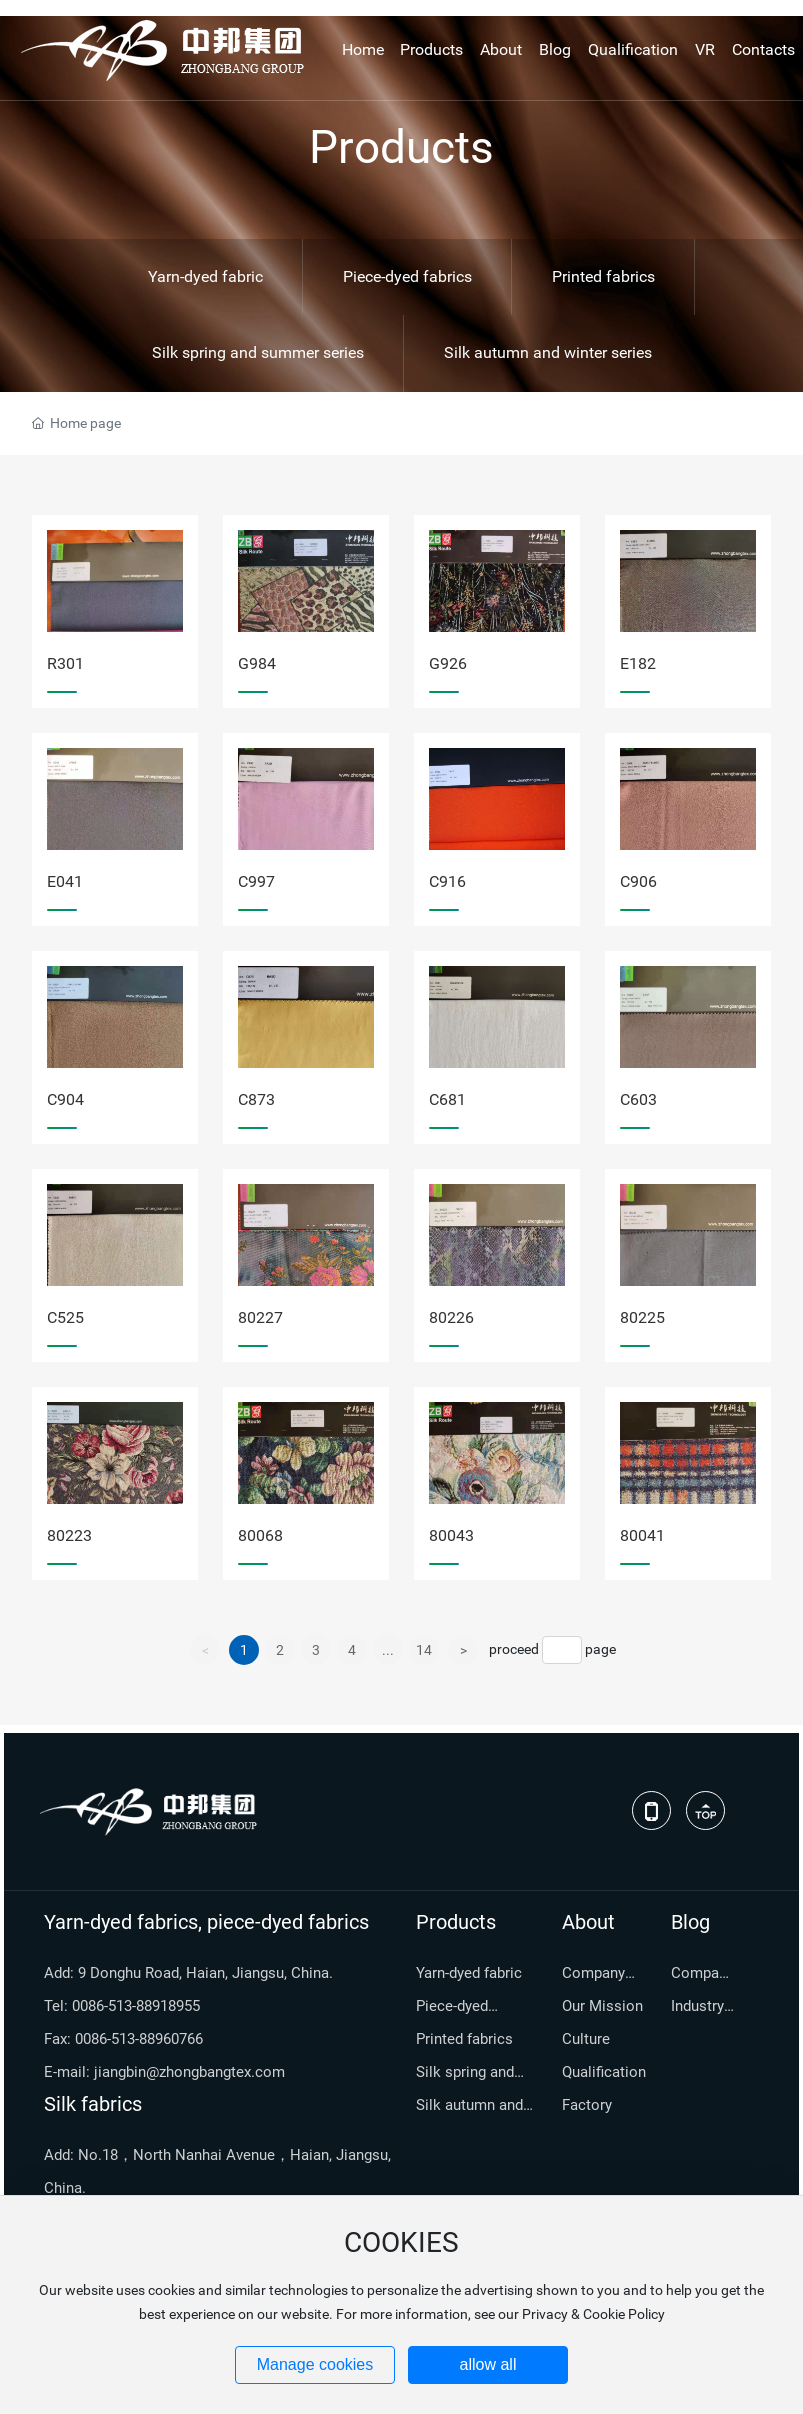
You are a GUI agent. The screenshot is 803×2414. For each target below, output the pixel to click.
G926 (448, 663)
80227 (260, 1317)
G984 (257, 663)
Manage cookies (315, 2364)
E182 (638, 663)
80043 (451, 1535)
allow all (488, 2364)
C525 (65, 1317)
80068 (260, 1535)
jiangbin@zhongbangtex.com (189, 2072)
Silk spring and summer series (258, 352)
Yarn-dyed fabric (205, 276)
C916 (447, 881)
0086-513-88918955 (136, 2006)
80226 (451, 1317)
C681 (447, 1099)
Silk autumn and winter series (548, 352)
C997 (256, 881)
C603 (638, 1099)
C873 (256, 1099)
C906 (638, 881)
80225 (642, 1317)
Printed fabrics (603, 276)
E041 (65, 881)
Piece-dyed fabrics (407, 276)
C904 (65, 1099)
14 (424, 1650)
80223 (69, 1535)
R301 (65, 663)
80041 (642, 1535)
